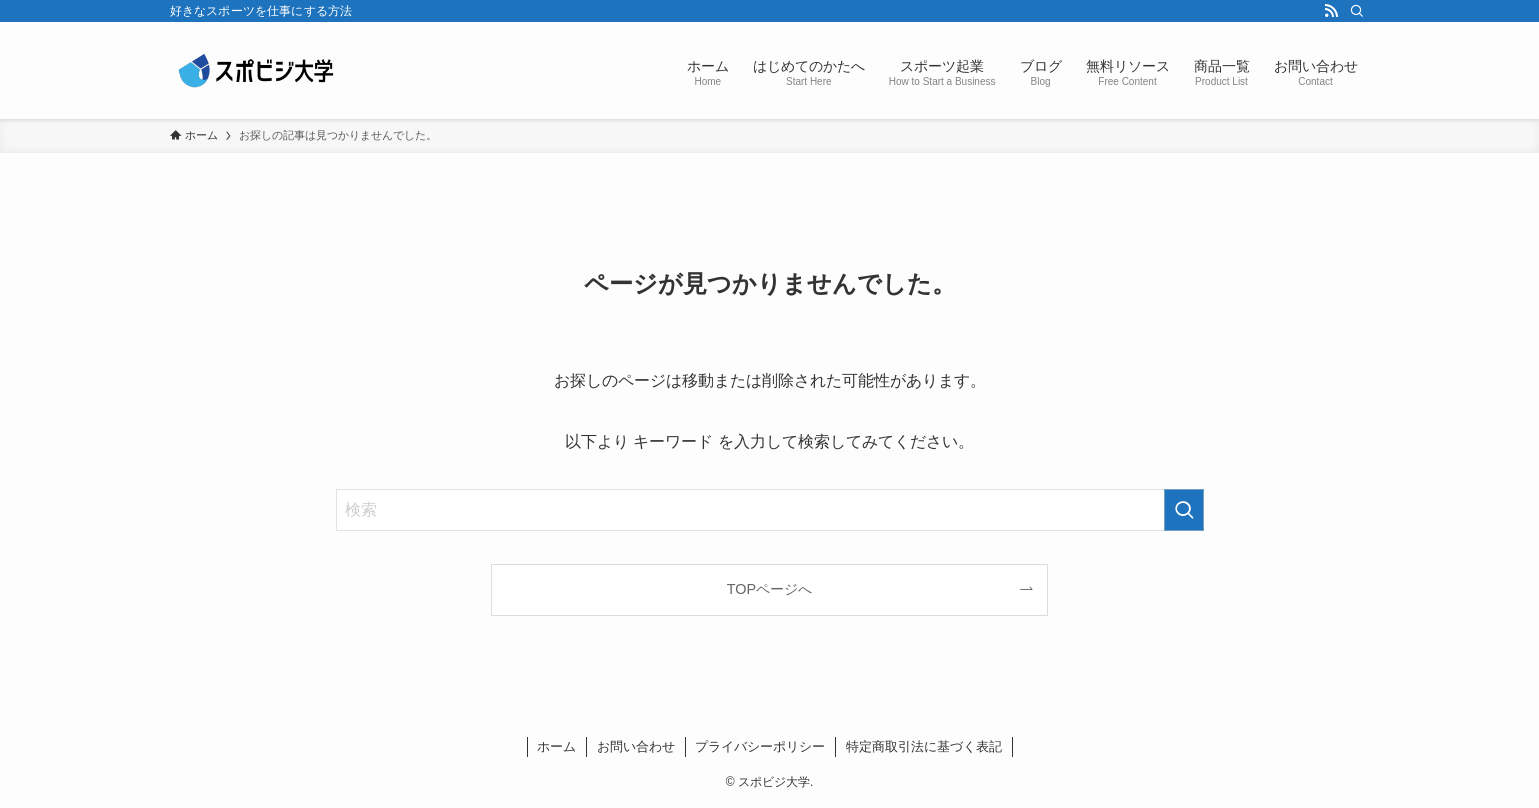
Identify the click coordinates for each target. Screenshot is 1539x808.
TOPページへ (769, 589)
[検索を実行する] (1184, 510)
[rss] (1331, 11)
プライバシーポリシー (760, 746)
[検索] (1357, 11)
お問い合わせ (636, 746)
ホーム (556, 746)
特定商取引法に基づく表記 (924, 746)
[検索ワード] (770, 510)
